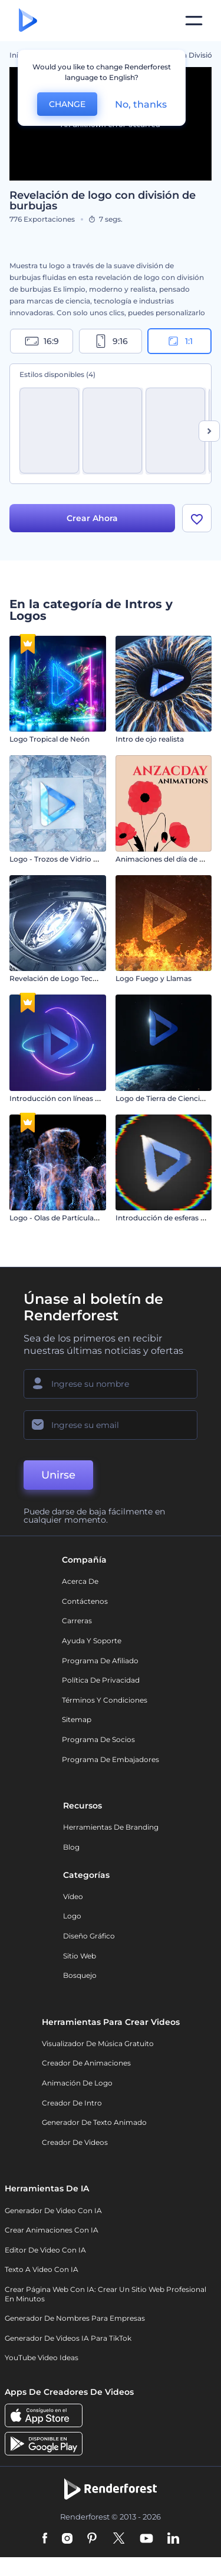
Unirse (58, 1475)
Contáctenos (85, 1601)
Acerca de (80, 1581)
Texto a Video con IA (41, 2269)
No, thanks (141, 104)
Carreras (77, 1620)
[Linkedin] (173, 2538)
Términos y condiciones (104, 1700)
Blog (71, 1847)
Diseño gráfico (89, 1935)
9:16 (111, 341)
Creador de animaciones (86, 2062)
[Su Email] (110, 1425)
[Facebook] (45, 2538)
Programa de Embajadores (110, 1759)
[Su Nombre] (110, 1384)
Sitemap (76, 1719)
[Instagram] (67, 2538)
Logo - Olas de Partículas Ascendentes (77, 1217)
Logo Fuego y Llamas (154, 978)
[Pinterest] (92, 2538)
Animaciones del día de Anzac (168, 859)
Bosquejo (80, 1975)
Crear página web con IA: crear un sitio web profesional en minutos (105, 2294)
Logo (72, 1915)
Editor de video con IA (45, 2249)
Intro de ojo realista (150, 739)
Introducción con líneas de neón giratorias (84, 1098)
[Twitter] (119, 2538)
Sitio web (79, 1955)
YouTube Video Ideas (41, 2357)
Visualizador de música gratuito (98, 2043)
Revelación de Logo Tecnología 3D (70, 978)
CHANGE (67, 104)
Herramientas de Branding (111, 1827)
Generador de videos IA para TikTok (68, 2338)
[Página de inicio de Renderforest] (28, 21)
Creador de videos (75, 2142)
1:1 (179, 341)
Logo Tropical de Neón (49, 739)
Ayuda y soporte (91, 1640)
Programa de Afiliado (100, 1660)
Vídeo (73, 1896)
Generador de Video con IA (53, 2210)
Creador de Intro (72, 2102)
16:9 (42, 341)
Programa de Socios (98, 1739)
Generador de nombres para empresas (75, 2318)
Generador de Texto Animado (94, 2122)
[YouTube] (146, 2538)
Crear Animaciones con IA (51, 2229)
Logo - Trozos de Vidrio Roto (60, 859)
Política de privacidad (101, 1680)
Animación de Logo (77, 2082)
